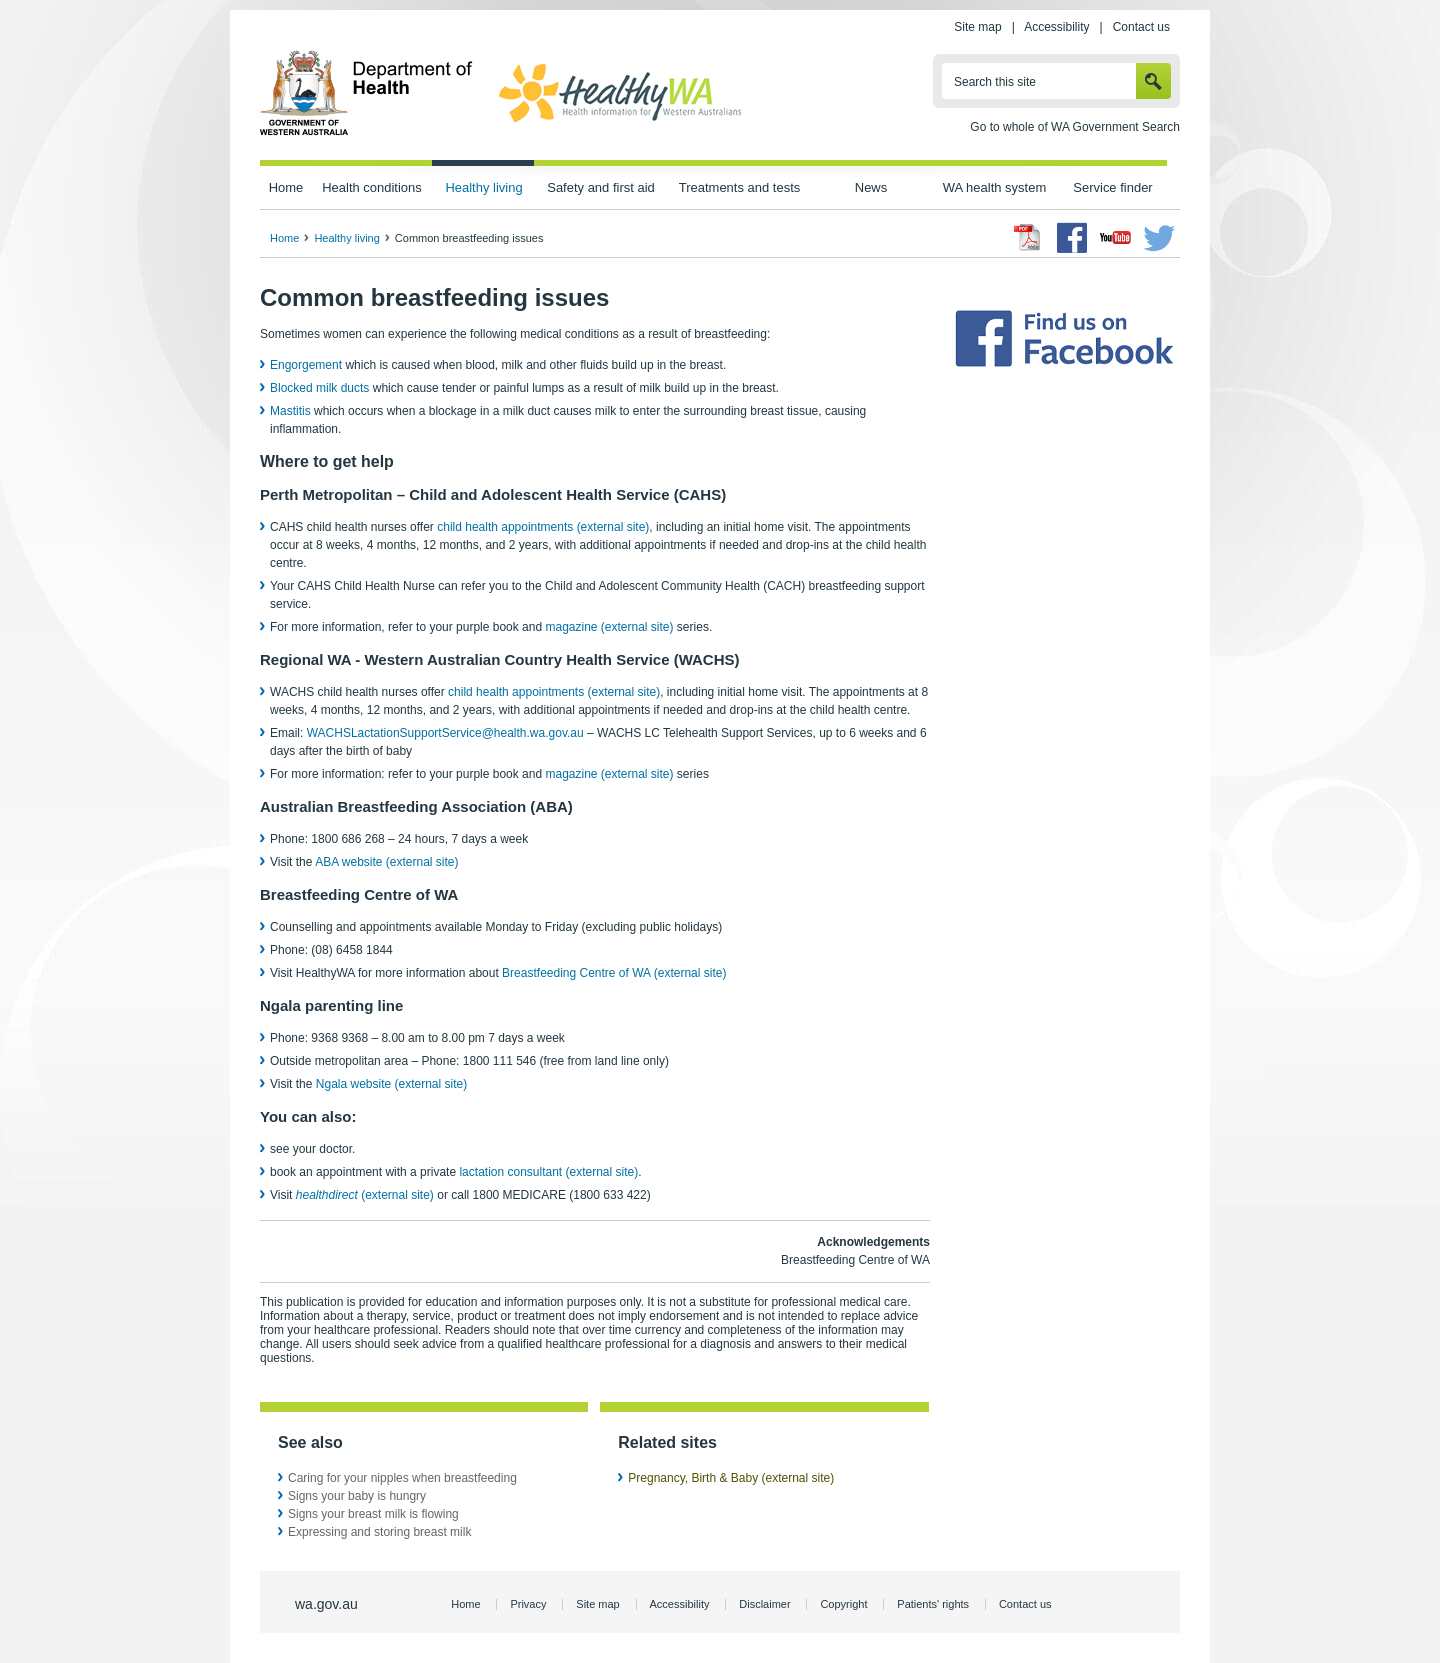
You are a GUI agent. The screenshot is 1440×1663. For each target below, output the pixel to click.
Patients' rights (933, 1604)
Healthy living (483, 187)
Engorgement (307, 365)
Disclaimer (764, 1604)
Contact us (1141, 27)
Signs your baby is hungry (357, 1496)
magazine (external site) (609, 627)
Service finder (1112, 187)
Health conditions (372, 187)
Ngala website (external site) (391, 1084)
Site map (977, 27)
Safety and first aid (601, 187)
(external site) (365, 1195)
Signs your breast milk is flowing (373, 1514)
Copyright (843, 1604)
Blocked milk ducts (319, 388)
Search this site (995, 82)
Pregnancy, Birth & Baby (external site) (731, 1478)
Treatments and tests (739, 187)
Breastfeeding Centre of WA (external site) (614, 973)
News (871, 187)
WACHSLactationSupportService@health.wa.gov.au (445, 733)
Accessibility (1056, 27)
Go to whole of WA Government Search (1075, 127)
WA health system (994, 187)
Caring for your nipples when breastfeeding (402, 1478)
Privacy (528, 1604)
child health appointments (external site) (543, 527)
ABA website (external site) (386, 862)
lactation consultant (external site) (548, 1172)
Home (286, 187)
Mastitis (290, 411)
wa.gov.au (326, 1604)
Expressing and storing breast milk (379, 1532)
